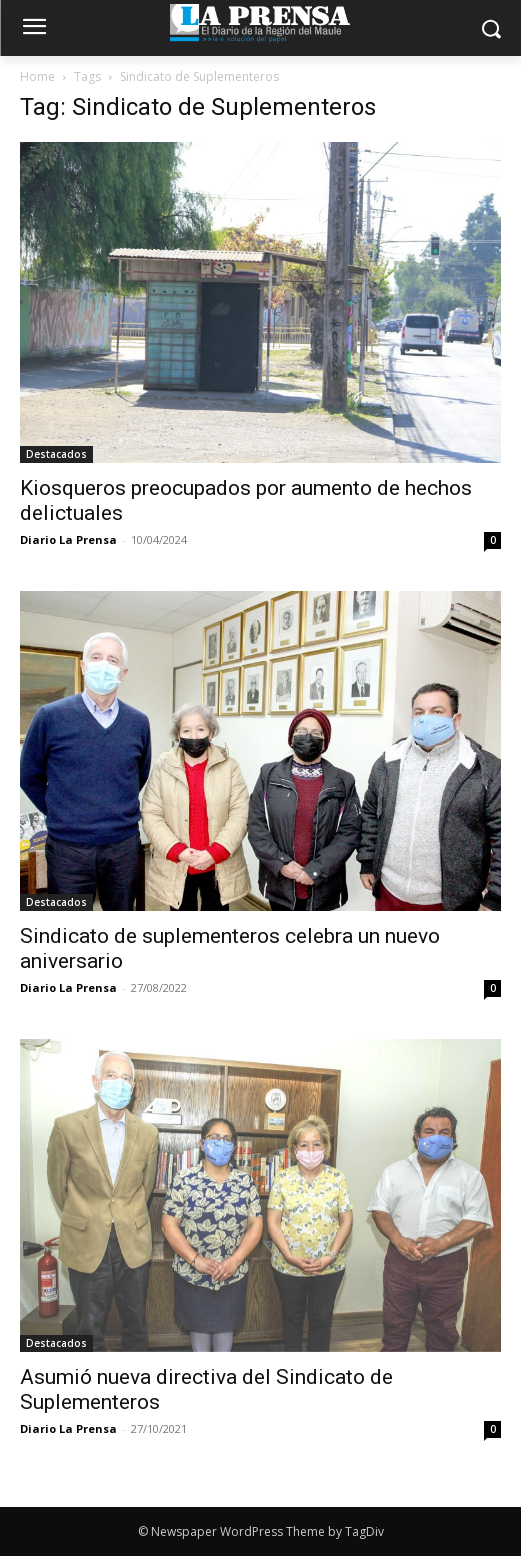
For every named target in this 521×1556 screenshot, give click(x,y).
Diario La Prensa (68, 539)
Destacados (56, 454)
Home (37, 76)
